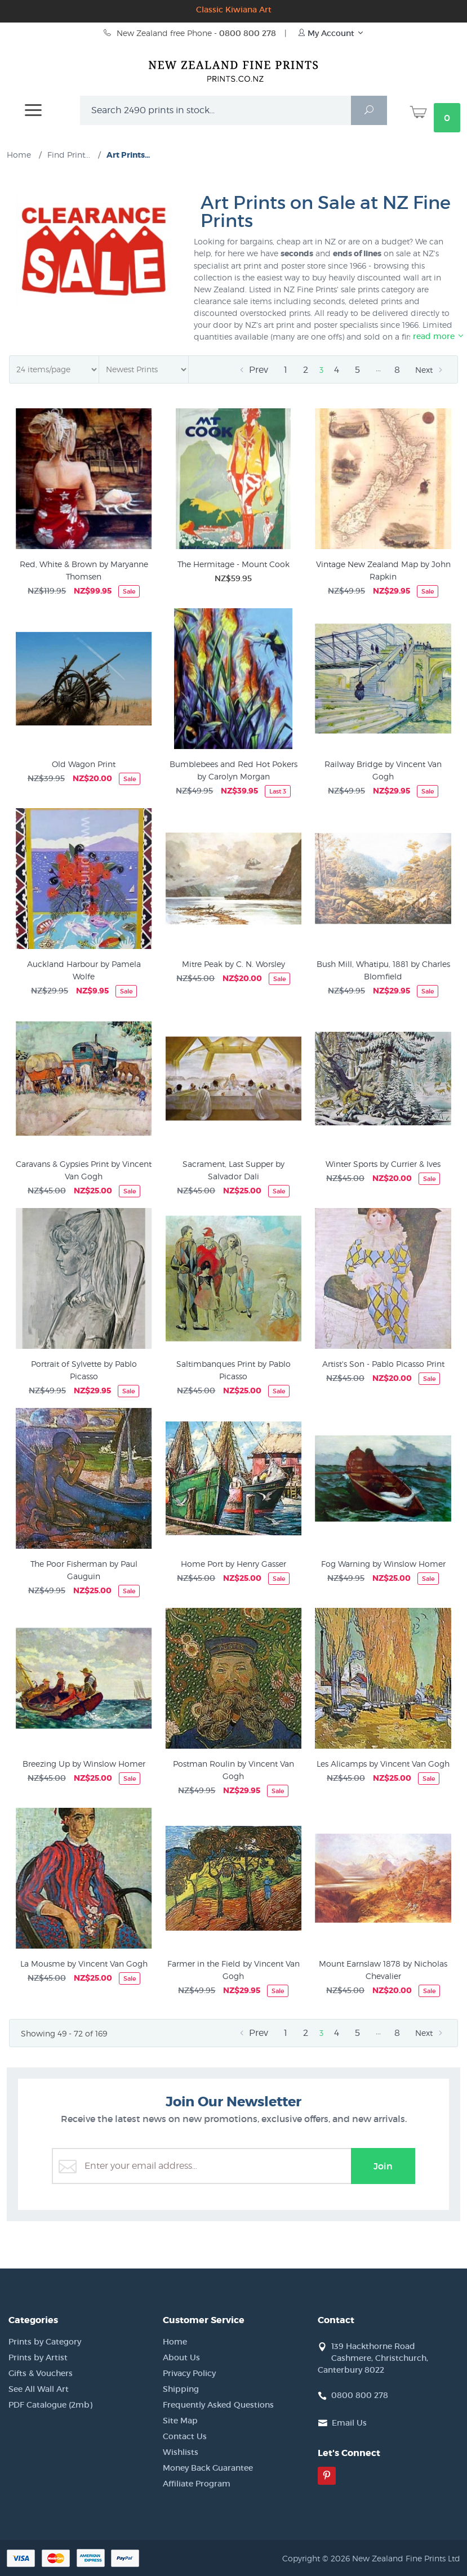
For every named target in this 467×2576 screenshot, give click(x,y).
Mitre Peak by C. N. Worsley (233, 964)
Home (175, 2342)
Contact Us (185, 2436)
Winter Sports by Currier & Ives (383, 1164)
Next (430, 370)
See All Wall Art (38, 2389)
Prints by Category (44, 2342)
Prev (252, 370)
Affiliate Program (196, 2484)
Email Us (349, 2423)
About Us (181, 2357)
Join (383, 2166)
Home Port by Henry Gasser (233, 1563)
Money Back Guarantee (208, 2468)
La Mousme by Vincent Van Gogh (84, 1963)
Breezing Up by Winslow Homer (84, 1763)
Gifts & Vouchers (40, 2373)
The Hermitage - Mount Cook (233, 564)
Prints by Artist (38, 2357)
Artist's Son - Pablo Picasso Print (383, 1364)
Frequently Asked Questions (218, 2405)
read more (439, 336)
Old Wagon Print (83, 764)
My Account (330, 33)
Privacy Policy (189, 2373)
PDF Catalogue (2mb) (50, 2405)
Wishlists (180, 2452)
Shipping (181, 2389)
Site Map (180, 2420)
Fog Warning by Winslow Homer (383, 1563)
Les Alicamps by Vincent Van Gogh (383, 1763)
